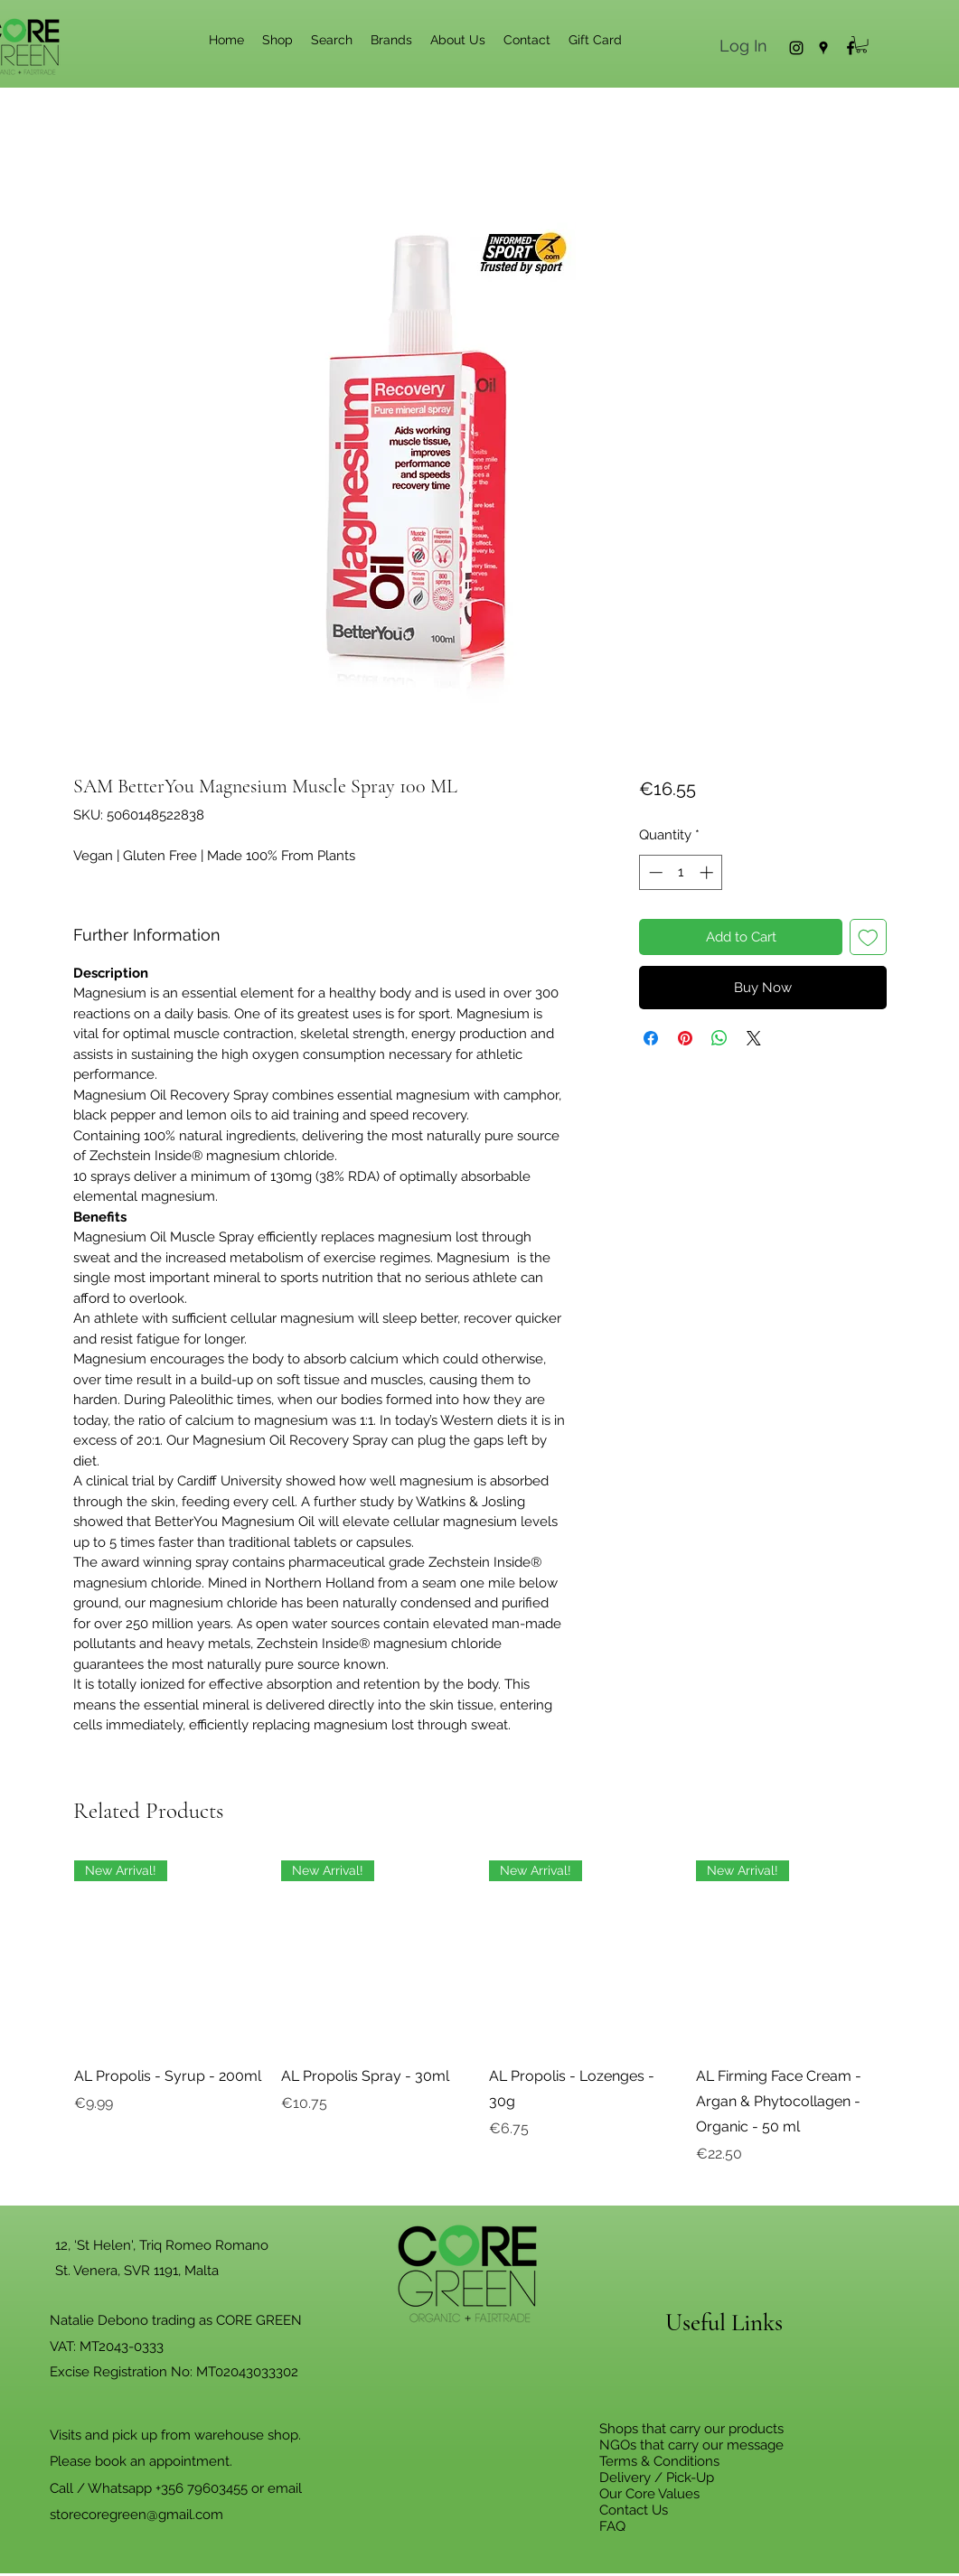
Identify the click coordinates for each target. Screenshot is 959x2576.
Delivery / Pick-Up (656, 2477)
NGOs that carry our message (691, 2445)
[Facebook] (850, 48)
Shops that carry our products (691, 2429)
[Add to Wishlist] (868, 937)
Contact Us (633, 2510)
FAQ (612, 2526)
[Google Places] (823, 48)
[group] (480, 2025)
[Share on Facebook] (651, 1038)
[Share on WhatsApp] (719, 1038)
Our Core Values (649, 2494)
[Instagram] (796, 48)
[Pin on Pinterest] (685, 1038)
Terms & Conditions (659, 2461)
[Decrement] (654, 872)
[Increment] (708, 872)
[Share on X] (754, 1038)
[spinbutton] (681, 872)
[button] (861, 44)
